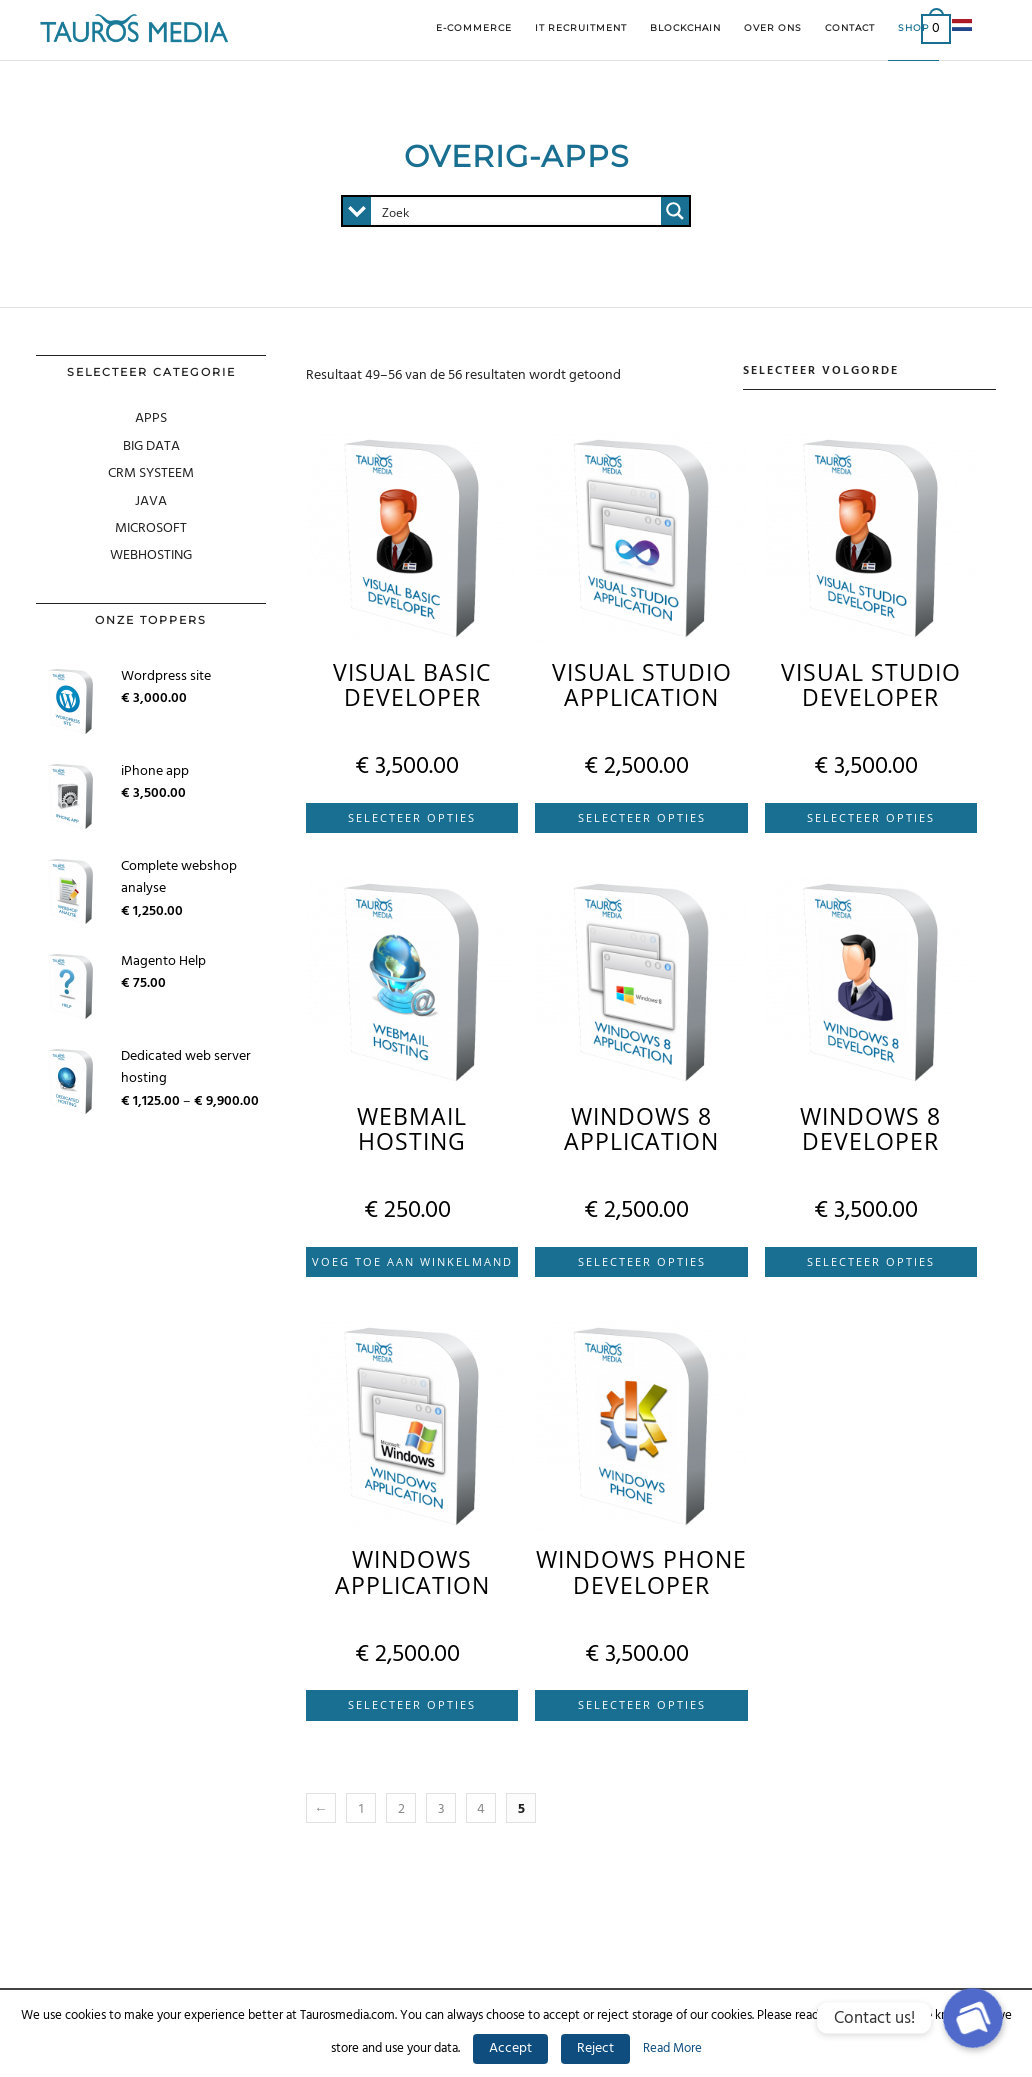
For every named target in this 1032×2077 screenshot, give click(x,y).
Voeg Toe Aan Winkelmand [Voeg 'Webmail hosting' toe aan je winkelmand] (412, 1261)
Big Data (151, 446)
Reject (595, 2048)
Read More (672, 2048)
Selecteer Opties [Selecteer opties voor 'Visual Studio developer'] (871, 817)
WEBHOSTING (151, 555)
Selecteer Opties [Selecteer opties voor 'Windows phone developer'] (642, 1704)
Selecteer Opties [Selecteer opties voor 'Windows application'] (412, 1704)
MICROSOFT (151, 528)
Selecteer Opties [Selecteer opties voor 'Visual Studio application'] (642, 817)
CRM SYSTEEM (151, 473)
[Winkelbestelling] (869, 372)
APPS (151, 418)
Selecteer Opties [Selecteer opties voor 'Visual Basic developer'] (412, 817)
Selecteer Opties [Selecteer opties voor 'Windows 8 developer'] (871, 1261)
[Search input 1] (517, 211)
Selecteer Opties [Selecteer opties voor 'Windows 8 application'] (642, 1261)
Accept (510, 2048)
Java (151, 501)
